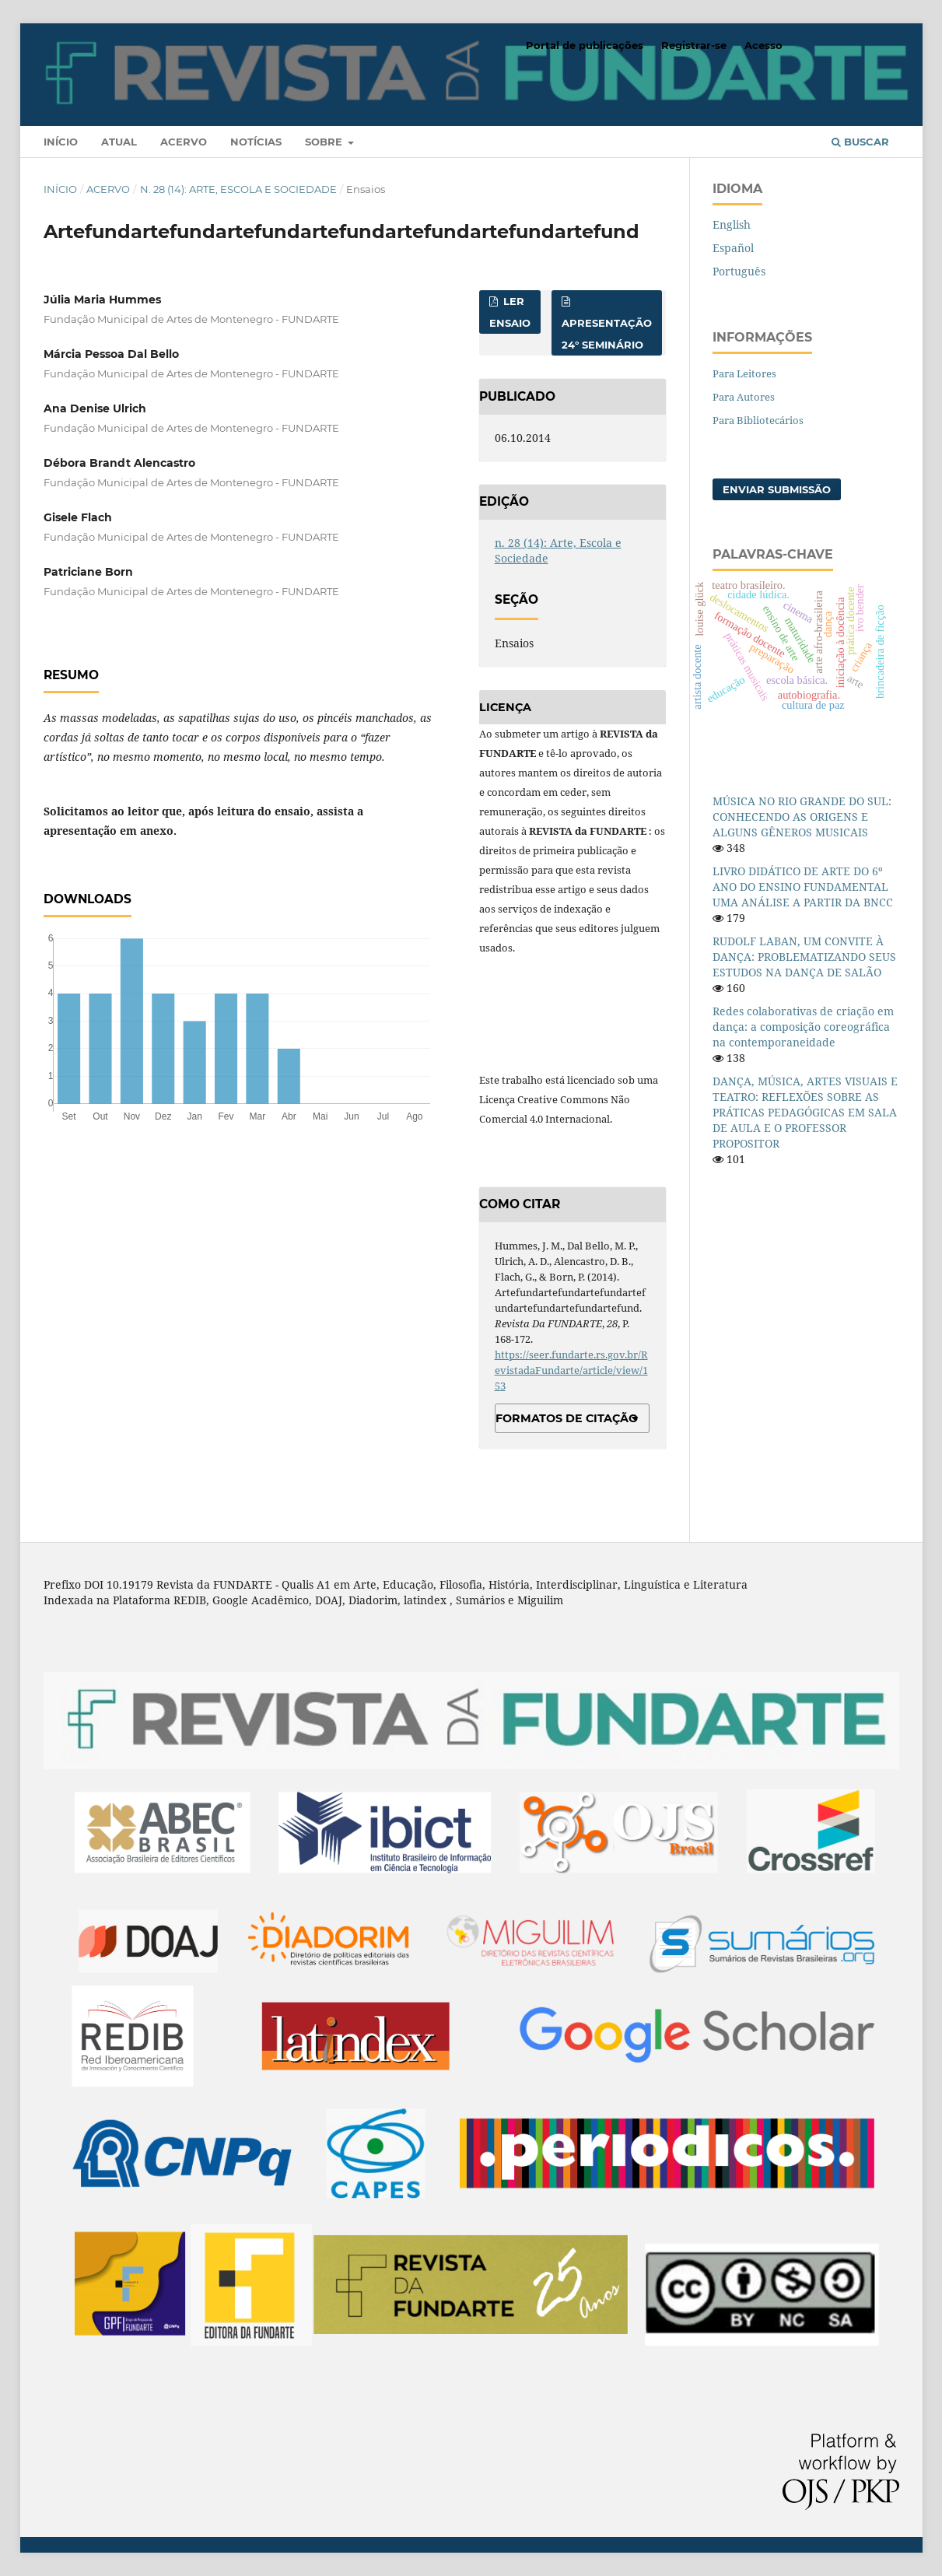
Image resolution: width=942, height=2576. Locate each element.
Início (61, 141)
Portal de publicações (584, 45)
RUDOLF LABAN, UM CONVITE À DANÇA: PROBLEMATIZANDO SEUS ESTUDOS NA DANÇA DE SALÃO (804, 957)
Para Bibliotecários (758, 420)
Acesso (763, 45)
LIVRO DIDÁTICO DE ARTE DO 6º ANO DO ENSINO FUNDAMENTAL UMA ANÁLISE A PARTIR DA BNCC (803, 886)
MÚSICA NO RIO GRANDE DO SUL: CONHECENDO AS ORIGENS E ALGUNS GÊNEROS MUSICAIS (802, 816)
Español (733, 247)
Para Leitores (744, 373)
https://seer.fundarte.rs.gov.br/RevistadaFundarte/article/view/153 (571, 1370)
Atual (119, 141)
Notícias (256, 141)
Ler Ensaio (510, 312)
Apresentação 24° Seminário (607, 334)
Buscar (860, 141)
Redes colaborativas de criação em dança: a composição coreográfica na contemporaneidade (803, 1027)
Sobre (325, 141)
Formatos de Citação (567, 1418)
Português (739, 271)
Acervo (183, 141)
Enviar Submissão (777, 489)
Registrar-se (694, 45)
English (732, 224)
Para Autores (744, 397)
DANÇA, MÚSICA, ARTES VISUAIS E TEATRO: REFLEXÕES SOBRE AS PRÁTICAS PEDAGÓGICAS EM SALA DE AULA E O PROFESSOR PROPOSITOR (805, 1112)
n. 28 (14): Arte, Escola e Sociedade (238, 189)
